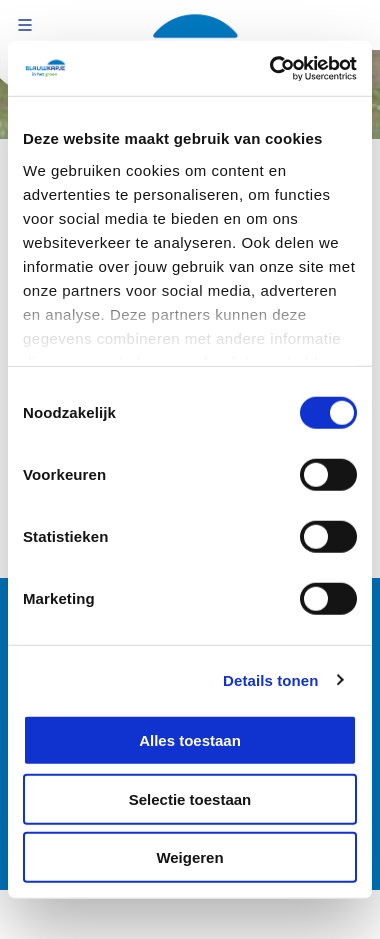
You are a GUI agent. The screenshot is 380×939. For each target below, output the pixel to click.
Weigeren (189, 857)
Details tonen (270, 679)
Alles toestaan (190, 740)
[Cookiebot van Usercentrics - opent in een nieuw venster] (271, 68)
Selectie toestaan (190, 798)
